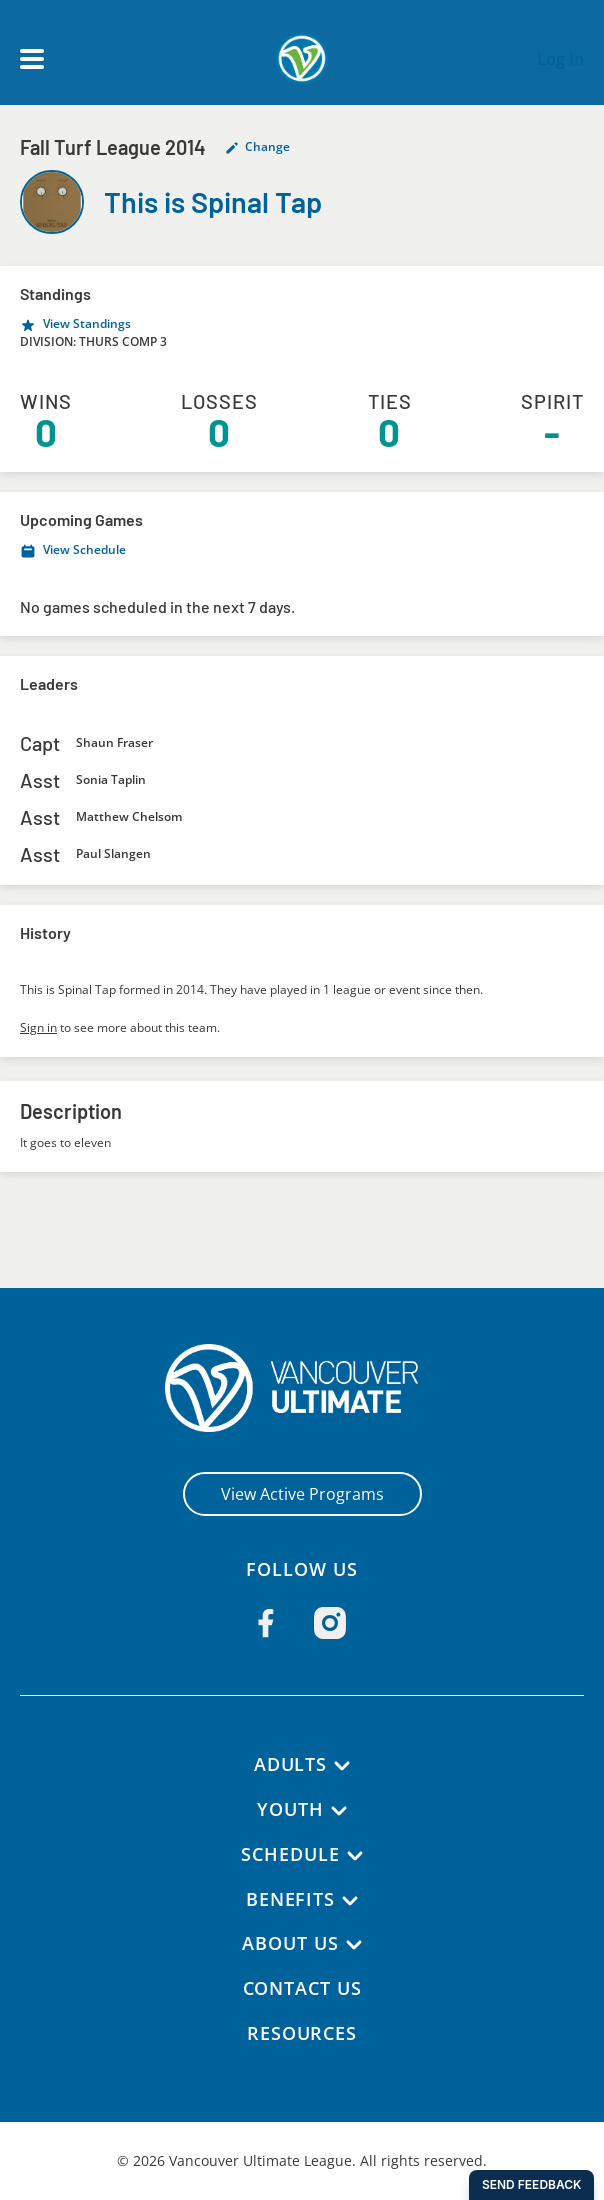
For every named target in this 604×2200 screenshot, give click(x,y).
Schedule (291, 1854)
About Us (290, 1943)
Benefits (290, 1899)
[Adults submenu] (343, 1766)
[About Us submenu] (355, 1945)
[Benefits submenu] (351, 1901)
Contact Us (302, 1988)
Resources (301, 2033)
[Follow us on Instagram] (330, 1623)
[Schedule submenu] (355, 1856)
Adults (290, 1764)
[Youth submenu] (340, 1811)
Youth (291, 1809)
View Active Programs (302, 1494)
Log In (560, 59)
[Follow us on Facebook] (266, 1623)
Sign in (38, 1027)
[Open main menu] (32, 59)
